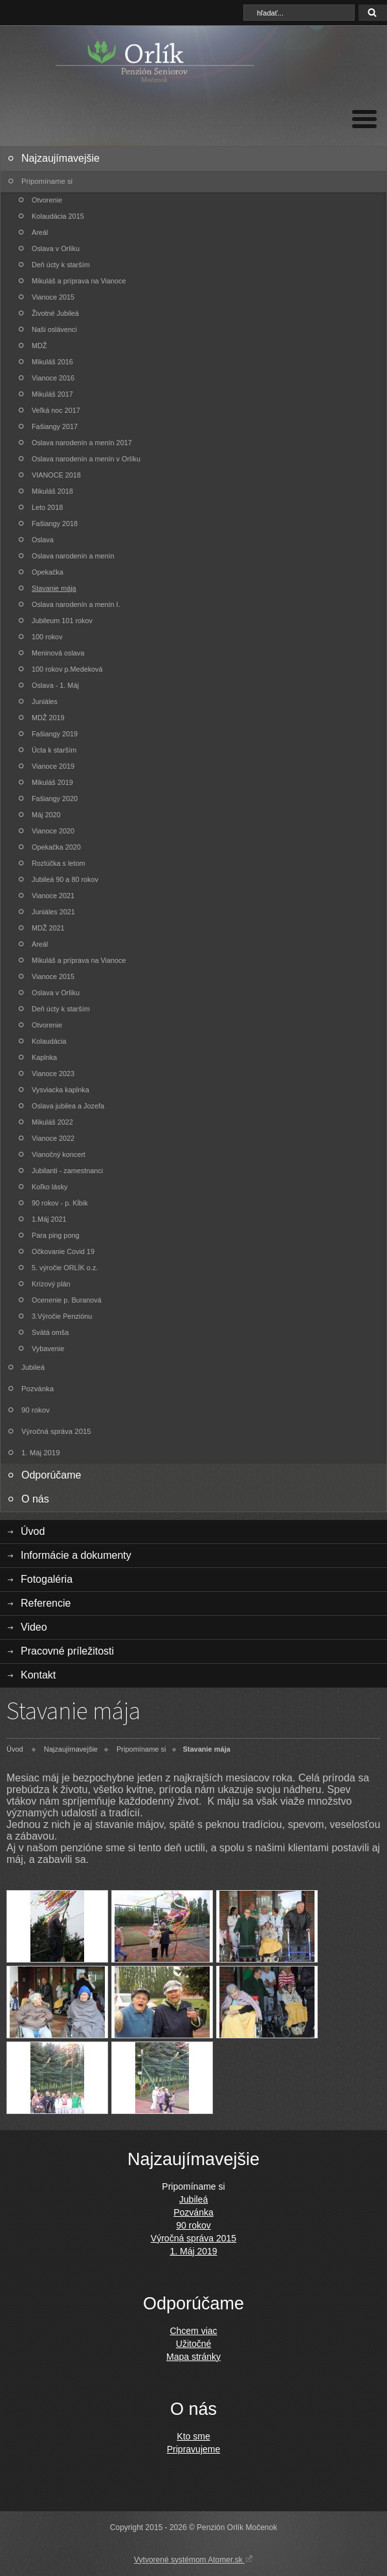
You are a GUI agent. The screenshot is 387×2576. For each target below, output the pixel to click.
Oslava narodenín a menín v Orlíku (86, 459)
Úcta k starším (54, 750)
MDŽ (39, 345)
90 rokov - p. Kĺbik (60, 1203)
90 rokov (35, 1410)
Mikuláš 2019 (52, 782)
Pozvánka (37, 1389)
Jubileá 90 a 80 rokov (65, 879)
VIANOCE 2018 (56, 475)
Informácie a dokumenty (76, 1555)
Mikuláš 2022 (52, 1122)
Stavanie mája (54, 588)
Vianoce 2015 (53, 297)
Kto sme (193, 2436)
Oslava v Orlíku (56, 248)
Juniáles (45, 701)
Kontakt (38, 1674)
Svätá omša (50, 1332)
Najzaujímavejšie (60, 158)
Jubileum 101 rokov (62, 620)
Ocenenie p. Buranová (67, 1300)
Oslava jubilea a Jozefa (68, 1106)
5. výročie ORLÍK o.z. (65, 1267)
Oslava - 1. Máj (55, 685)
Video (34, 1627)
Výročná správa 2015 (56, 1431)
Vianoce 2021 (53, 895)
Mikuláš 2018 (52, 491)
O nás (35, 1498)
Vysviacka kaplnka (60, 1090)
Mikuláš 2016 (52, 362)
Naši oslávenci (54, 329)
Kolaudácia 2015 (58, 216)
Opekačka (47, 572)
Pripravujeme (193, 2449)
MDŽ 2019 (48, 717)
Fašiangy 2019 (55, 734)
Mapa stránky (193, 2356)
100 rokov (47, 637)
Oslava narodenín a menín (73, 556)
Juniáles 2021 (53, 912)
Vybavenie (48, 1348)
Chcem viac (193, 2331)
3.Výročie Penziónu (62, 1316)
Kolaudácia (49, 1041)
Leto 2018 (47, 507)
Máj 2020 (46, 815)
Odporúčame (51, 1475)
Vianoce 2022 (53, 1138)
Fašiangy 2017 (55, 426)
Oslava (43, 540)
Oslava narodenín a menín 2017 (82, 442)
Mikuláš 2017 (52, 394)
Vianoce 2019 (53, 766)
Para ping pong (55, 1235)
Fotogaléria (46, 1579)
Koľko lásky (50, 1187)
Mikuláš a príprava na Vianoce (79, 281)
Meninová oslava (58, 653)
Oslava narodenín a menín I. (76, 604)
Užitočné (193, 2344)
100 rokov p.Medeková (67, 669)
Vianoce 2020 (53, 831)
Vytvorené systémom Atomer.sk (193, 2559)
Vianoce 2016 (53, 378)
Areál (40, 232)
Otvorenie (47, 200)
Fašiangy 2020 (55, 798)
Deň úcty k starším (61, 265)
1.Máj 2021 (49, 1219)
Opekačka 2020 (56, 847)
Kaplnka (44, 1057)
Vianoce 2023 (53, 1073)
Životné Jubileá (55, 313)
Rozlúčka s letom (58, 863)
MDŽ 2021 (48, 928)
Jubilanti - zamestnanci (67, 1170)
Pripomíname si (46, 181)
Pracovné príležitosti (67, 1651)
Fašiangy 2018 (55, 523)
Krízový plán (51, 1284)
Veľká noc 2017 (56, 410)
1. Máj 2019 (40, 1453)
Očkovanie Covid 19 (63, 1251)
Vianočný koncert (58, 1154)
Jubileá (33, 1367)
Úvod (33, 1531)
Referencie (46, 1603)
